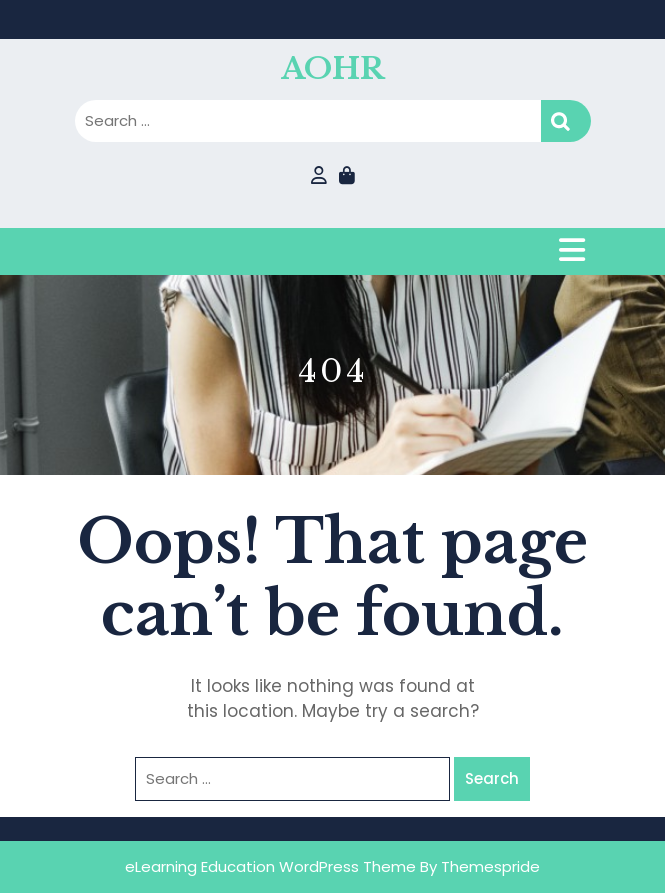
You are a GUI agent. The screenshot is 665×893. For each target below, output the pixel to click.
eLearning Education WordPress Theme (270, 866)
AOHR (332, 68)
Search (566, 121)
